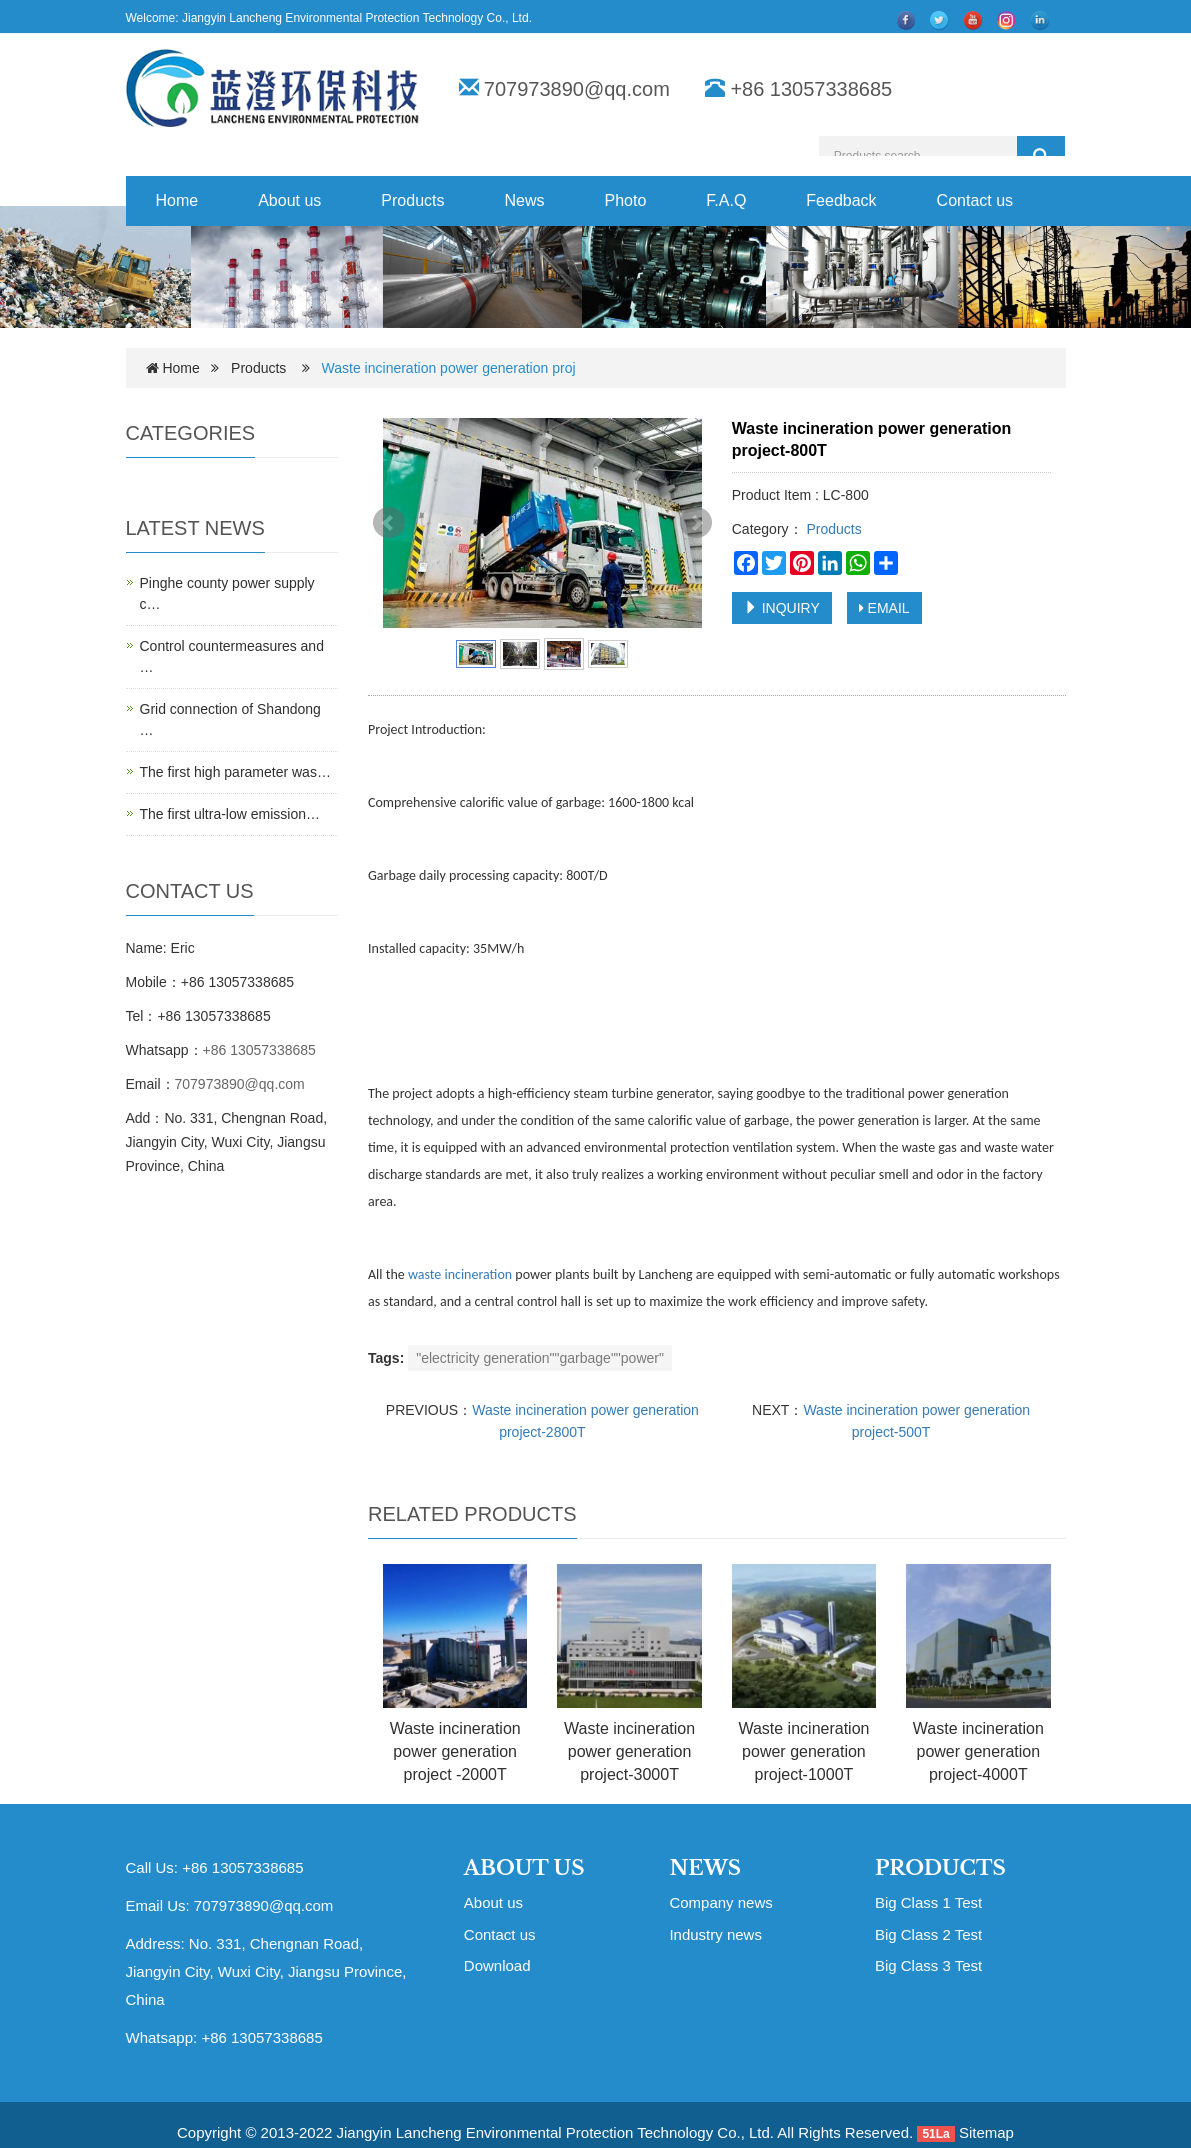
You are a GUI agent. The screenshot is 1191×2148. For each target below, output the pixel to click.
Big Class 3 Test (928, 1965)
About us (289, 200)
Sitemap (986, 2132)
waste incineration (460, 1274)
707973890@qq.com (577, 89)
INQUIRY (782, 608)
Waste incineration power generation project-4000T (978, 1751)
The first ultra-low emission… (230, 814)
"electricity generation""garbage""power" (540, 1358)
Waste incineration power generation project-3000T (629, 1751)
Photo (626, 200)
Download (497, 1965)
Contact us (975, 200)
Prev (389, 523)
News (524, 200)
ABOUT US (524, 1868)
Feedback (841, 200)
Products (412, 200)
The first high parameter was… (235, 772)
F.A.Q (726, 200)
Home (177, 200)
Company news (720, 1902)
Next (696, 523)
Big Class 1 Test (928, 1902)
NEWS (705, 1868)
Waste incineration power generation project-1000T (803, 1751)
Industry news (715, 1934)
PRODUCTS (940, 1868)
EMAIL (884, 608)
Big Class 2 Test (928, 1934)
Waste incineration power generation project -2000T (455, 1751)
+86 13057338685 (259, 1050)
